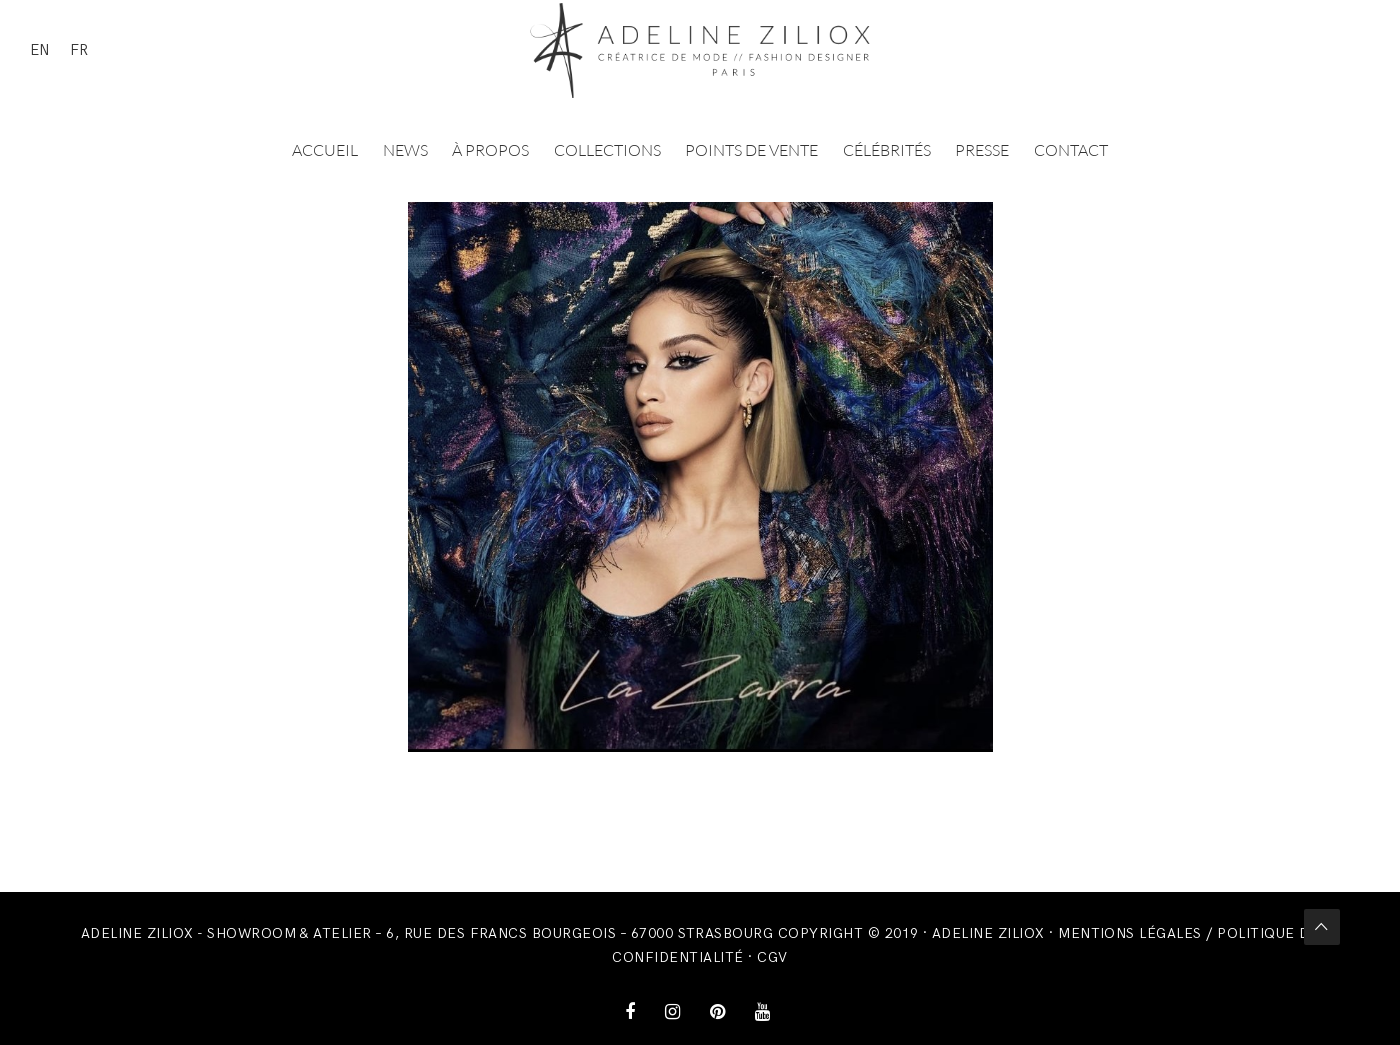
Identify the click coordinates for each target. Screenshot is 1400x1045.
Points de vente (751, 150)
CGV (772, 957)
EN (40, 50)
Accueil (325, 150)
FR (79, 50)
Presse (982, 150)
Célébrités (887, 150)
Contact (1071, 150)
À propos (490, 150)
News (405, 150)
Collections (607, 150)
